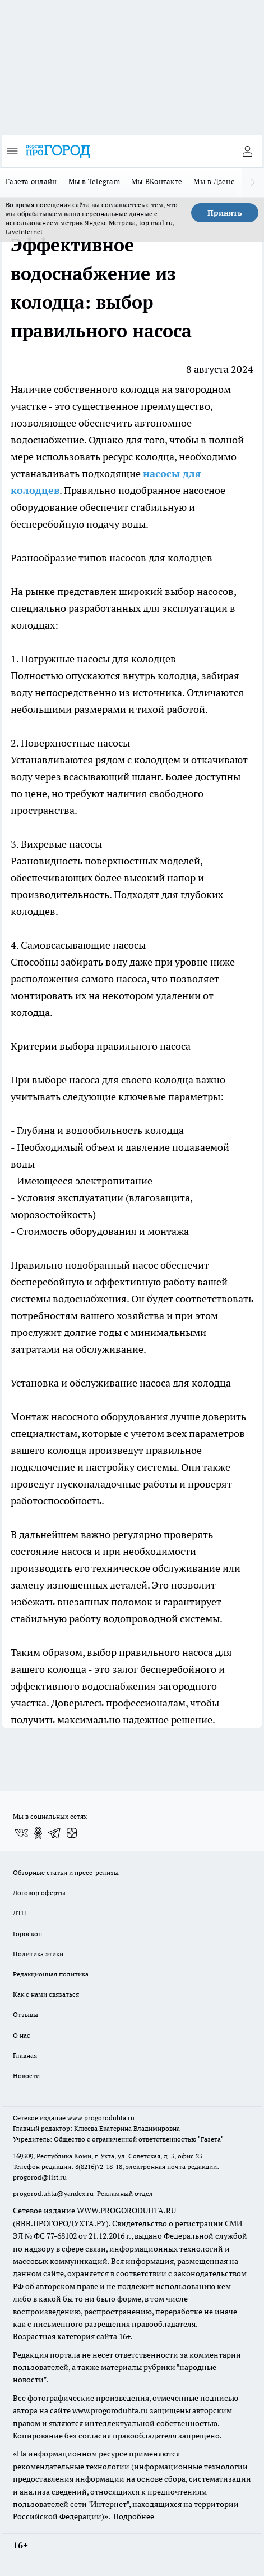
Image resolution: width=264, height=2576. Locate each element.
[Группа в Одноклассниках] (38, 1833)
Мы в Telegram (94, 181)
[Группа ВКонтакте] (21, 1833)
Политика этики (38, 1954)
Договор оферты (39, 1892)
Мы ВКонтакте (156, 181)
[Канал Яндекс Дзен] (71, 1833)
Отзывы (25, 2014)
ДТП (19, 1913)
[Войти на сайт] (247, 151)
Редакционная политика (51, 1974)
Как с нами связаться (46, 1994)
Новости (26, 2075)
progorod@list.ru (40, 2177)
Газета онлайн (31, 181)
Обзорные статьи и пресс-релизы (66, 1872)
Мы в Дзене (214, 181)
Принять (224, 213)
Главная (25, 2055)
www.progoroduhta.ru (101, 2117)
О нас (21, 2035)
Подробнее (133, 2516)
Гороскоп (27, 1933)
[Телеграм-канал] (55, 1833)
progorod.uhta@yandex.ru (54, 2193)
